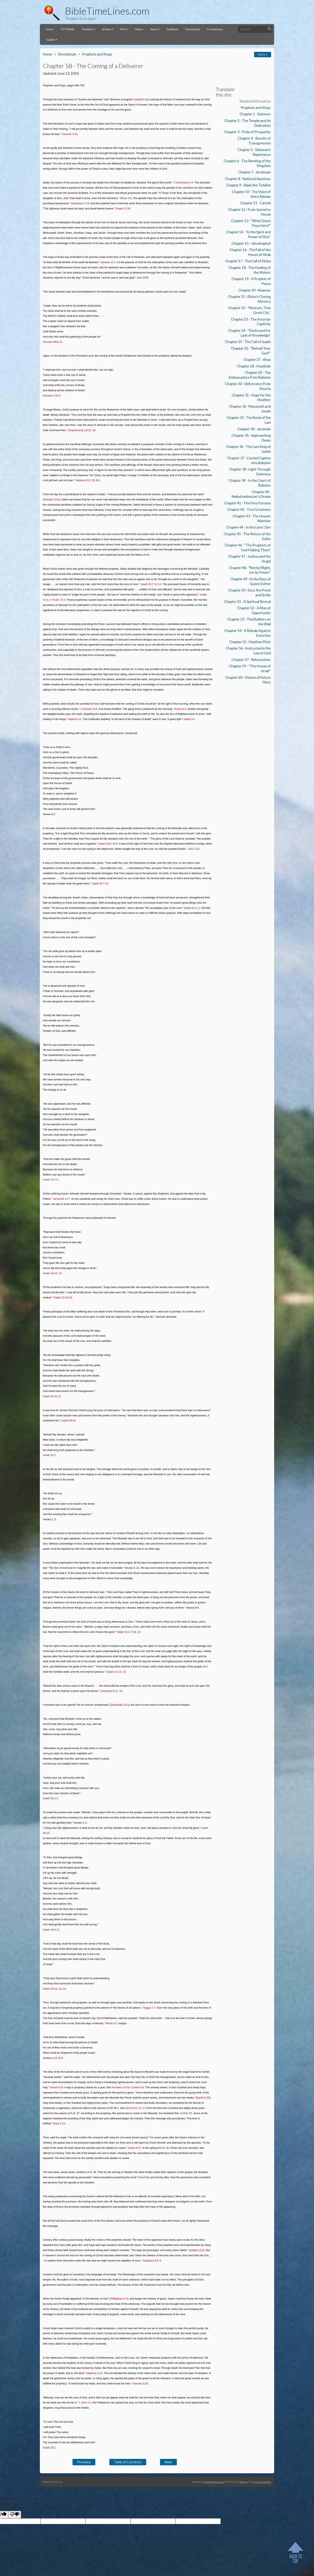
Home (49, 29)
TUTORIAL (67, 29)
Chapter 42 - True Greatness (249, 509)
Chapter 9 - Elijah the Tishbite (248, 185)
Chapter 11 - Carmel (255, 203)
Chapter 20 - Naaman (254, 290)
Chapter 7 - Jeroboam (254, 172)
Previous (84, 2462)
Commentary (215, 29)
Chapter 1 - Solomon (255, 114)
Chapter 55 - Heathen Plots (250, 642)
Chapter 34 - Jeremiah (254, 429)
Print (123, 29)
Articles (106, 29)
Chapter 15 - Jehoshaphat (251, 243)
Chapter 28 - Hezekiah (254, 366)
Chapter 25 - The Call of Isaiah (248, 342)
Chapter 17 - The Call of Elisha (248, 261)
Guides (50, 39)
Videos (139, 29)
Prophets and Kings (97, 54)
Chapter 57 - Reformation (251, 660)
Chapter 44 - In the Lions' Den (248, 527)
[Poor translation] (14, 2514)
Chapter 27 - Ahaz (257, 359)
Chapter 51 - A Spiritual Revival (247, 601)
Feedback (172, 29)
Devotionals (192, 29)
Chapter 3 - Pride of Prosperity (247, 132)
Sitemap (243, 2481)
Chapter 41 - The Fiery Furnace (247, 503)
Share (262, 54)
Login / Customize (262, 2481)
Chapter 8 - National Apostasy (248, 179)
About (154, 29)
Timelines (87, 29)
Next (168, 2462)
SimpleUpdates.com (214, 2481)
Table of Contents (127, 2462)
